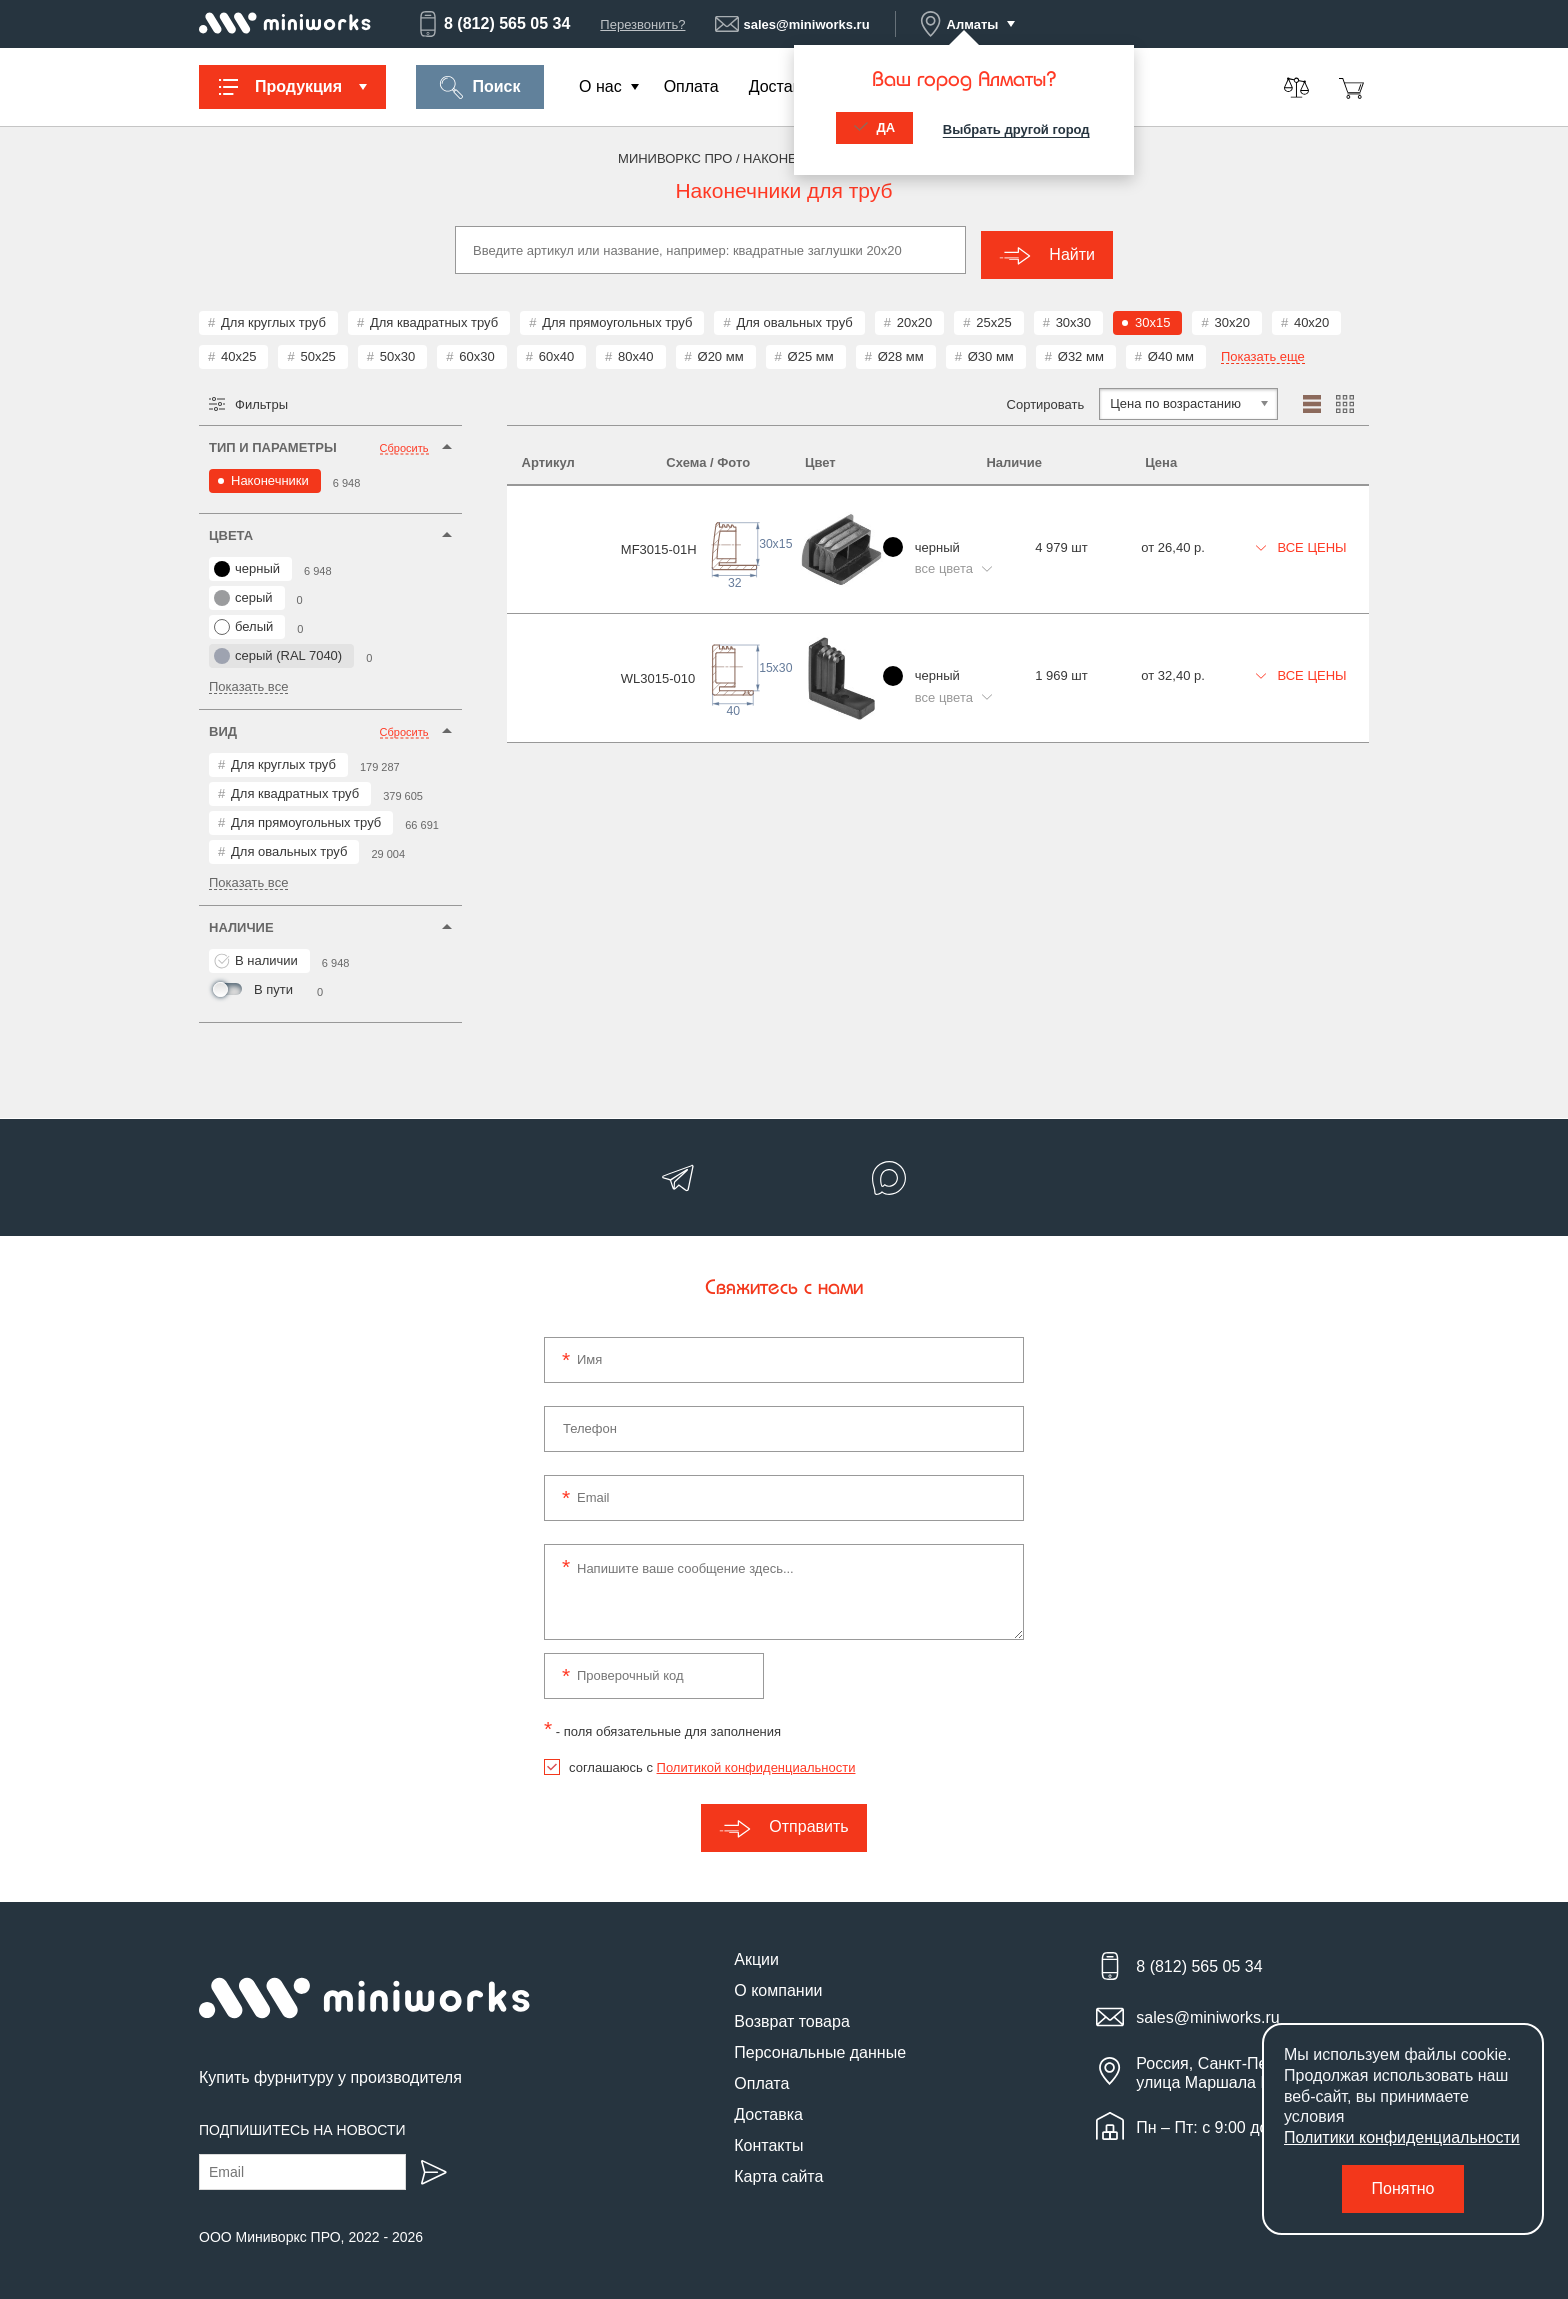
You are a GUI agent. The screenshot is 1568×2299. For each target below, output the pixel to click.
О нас (600, 86)
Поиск (479, 87)
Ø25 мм (811, 351)
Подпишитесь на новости (302, 2125)
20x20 (914, 317)
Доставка (783, 86)
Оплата (691, 86)
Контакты (768, 2140)
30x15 (1152, 317)
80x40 (635, 351)
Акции (756, 1954)
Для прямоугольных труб (617, 317)
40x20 (1311, 317)
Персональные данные (820, 2047)
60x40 (556, 351)
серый (243, 593)
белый (243, 622)
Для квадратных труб (434, 317)
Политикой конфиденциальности (756, 1762)
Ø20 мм (721, 351)
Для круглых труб (273, 317)
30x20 (1231, 317)
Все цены (1297, 531)
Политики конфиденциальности (1402, 2137)
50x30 (397, 351)
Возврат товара (792, 2016)
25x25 (993, 317)
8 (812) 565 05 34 (493, 24)
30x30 (1073, 317)
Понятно (1403, 2188)
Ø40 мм (1171, 351)
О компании (778, 1985)
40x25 (238, 351)
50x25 (317, 351)
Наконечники (270, 475)
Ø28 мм (901, 351)
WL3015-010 (559, 641)
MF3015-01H (560, 534)
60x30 (476, 351)
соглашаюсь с (712, 1762)
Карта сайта (778, 2171)
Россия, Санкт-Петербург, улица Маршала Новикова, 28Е (1252, 2068)
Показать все (248, 682)
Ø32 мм (1081, 351)
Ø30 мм (991, 351)
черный (247, 564)
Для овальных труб (794, 317)
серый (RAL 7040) (278, 651)
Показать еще (1263, 352)
